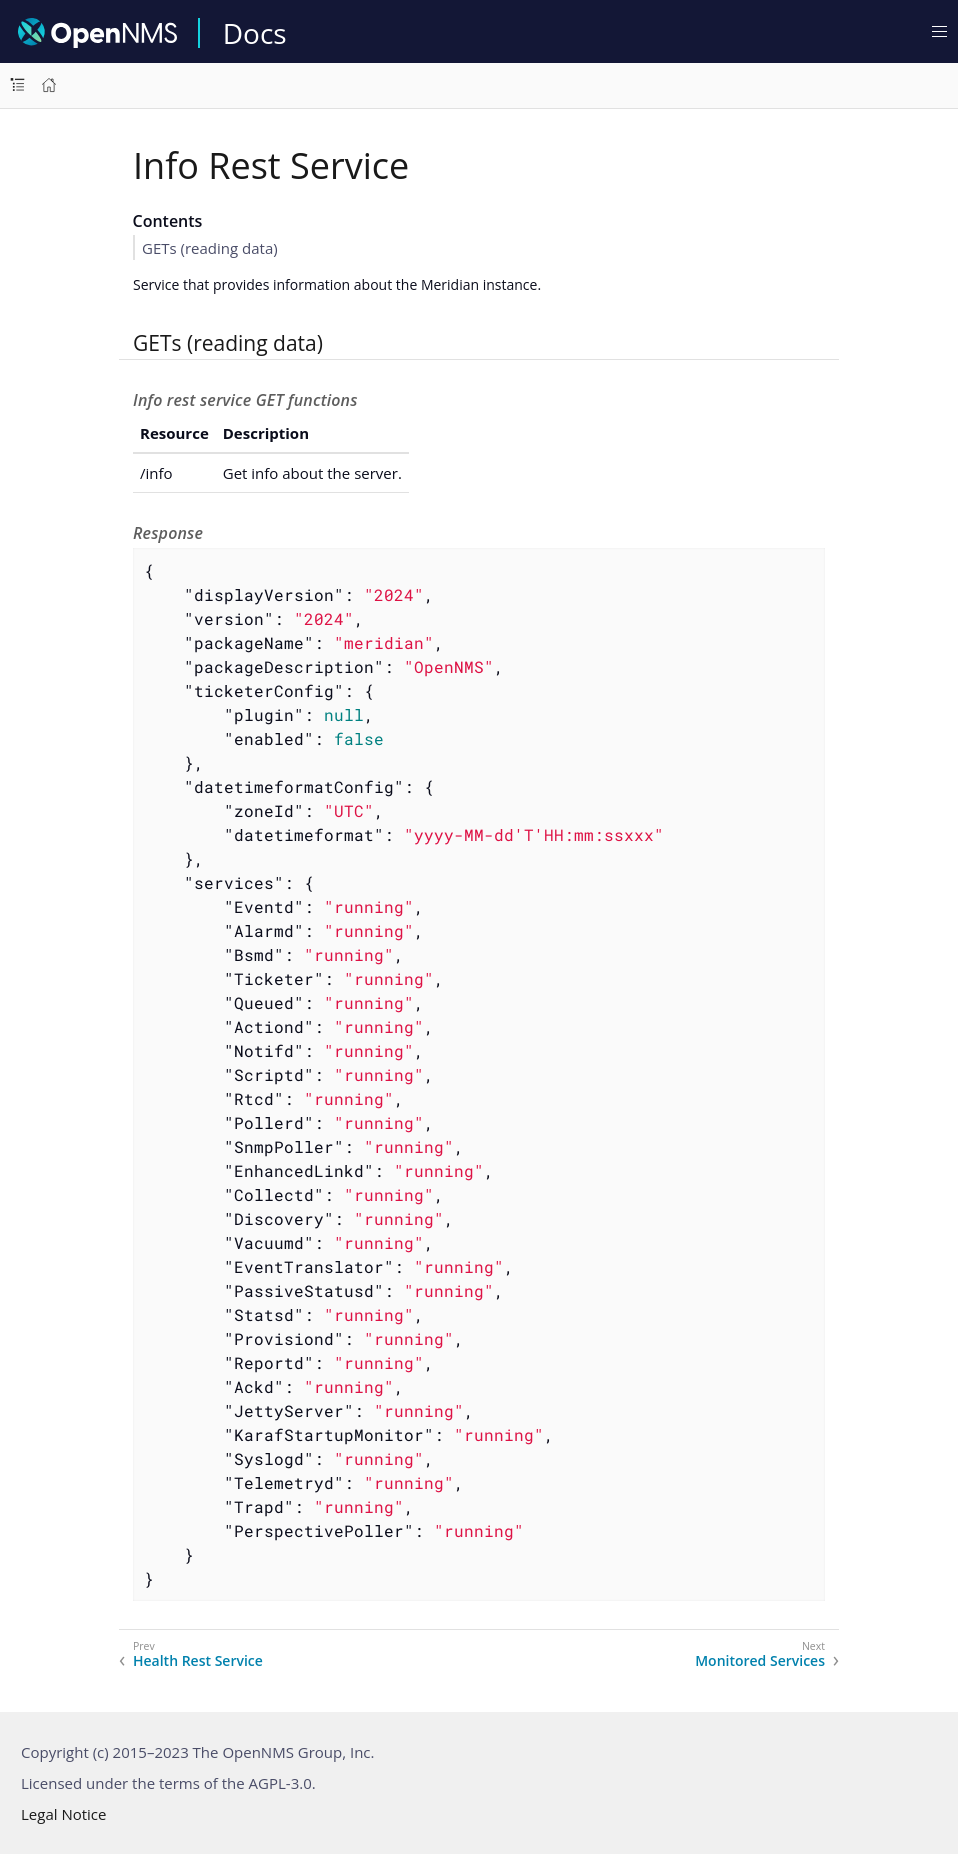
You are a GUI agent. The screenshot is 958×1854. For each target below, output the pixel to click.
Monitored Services (760, 1661)
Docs (255, 33)
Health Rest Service (198, 1661)
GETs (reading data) (210, 248)
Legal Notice (63, 1814)
